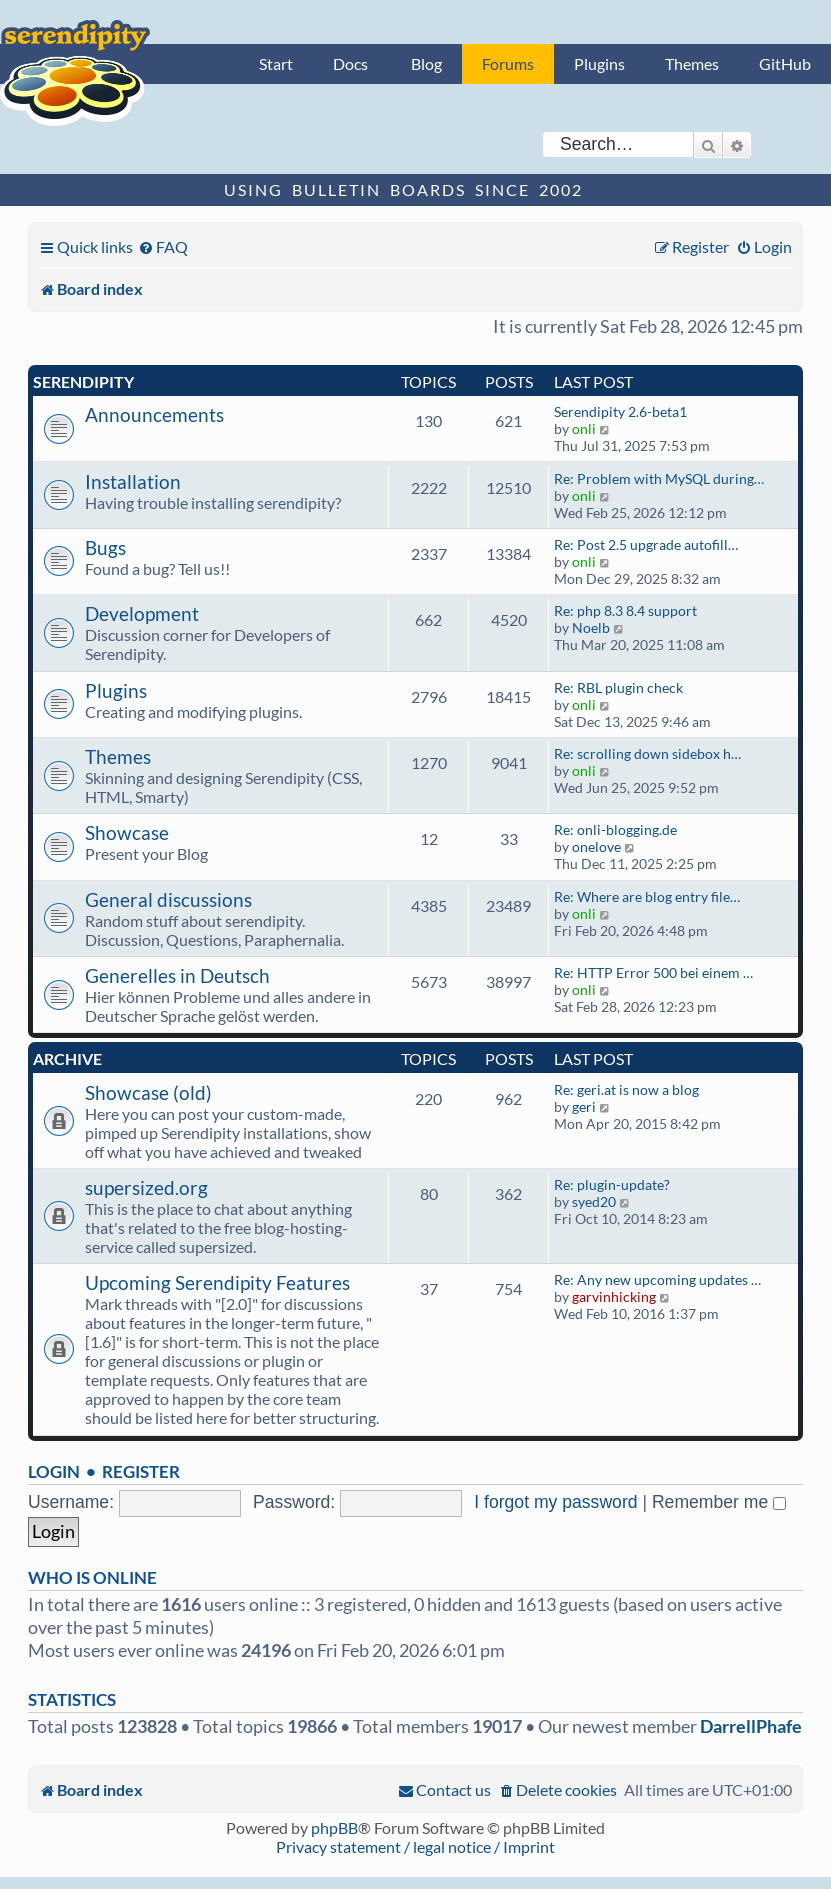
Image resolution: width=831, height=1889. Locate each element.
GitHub (785, 63)
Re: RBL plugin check (618, 687)
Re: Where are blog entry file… (647, 896)
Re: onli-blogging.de (615, 829)
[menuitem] (163, 246)
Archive (67, 1058)
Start (276, 63)
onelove (596, 846)
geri (584, 1106)
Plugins (599, 63)
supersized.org (146, 1187)
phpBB (334, 1827)
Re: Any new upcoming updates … (657, 1279)
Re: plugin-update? (612, 1184)
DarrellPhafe (751, 1726)
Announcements (154, 414)
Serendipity (83, 381)
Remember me (719, 1502)
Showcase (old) (148, 1092)
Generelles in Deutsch (177, 975)
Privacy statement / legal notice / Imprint (415, 1846)
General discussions (168, 899)
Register (141, 1471)
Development (142, 613)
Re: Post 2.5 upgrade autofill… (646, 544)
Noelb (591, 627)
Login (54, 1471)
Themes (692, 63)
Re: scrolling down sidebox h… (647, 753)
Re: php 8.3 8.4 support (625, 610)
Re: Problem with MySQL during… (659, 478)
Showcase (127, 832)
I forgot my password (555, 1502)
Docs (350, 63)
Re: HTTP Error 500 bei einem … (653, 972)
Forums (508, 63)
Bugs (105, 547)
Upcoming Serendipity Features (217, 1282)
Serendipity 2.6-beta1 (620, 411)
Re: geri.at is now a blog (626, 1089)
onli (584, 428)
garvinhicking (614, 1296)
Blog (426, 63)
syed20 (594, 1201)
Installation (133, 481)
